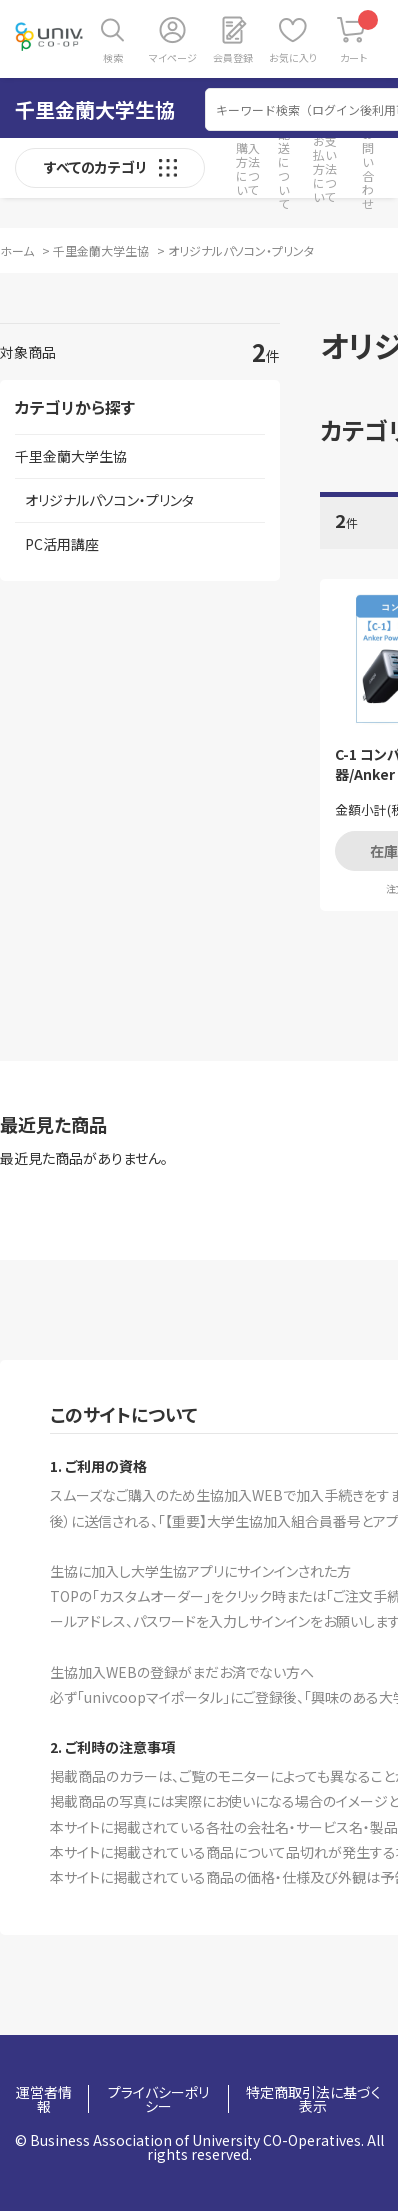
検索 (113, 57)
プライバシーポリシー (158, 2099)
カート (359, 37)
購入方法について (248, 168)
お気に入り (293, 57)
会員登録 (233, 57)
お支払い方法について (325, 168)
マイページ (173, 57)
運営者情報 (44, 2099)
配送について (284, 168)
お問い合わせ (368, 168)
